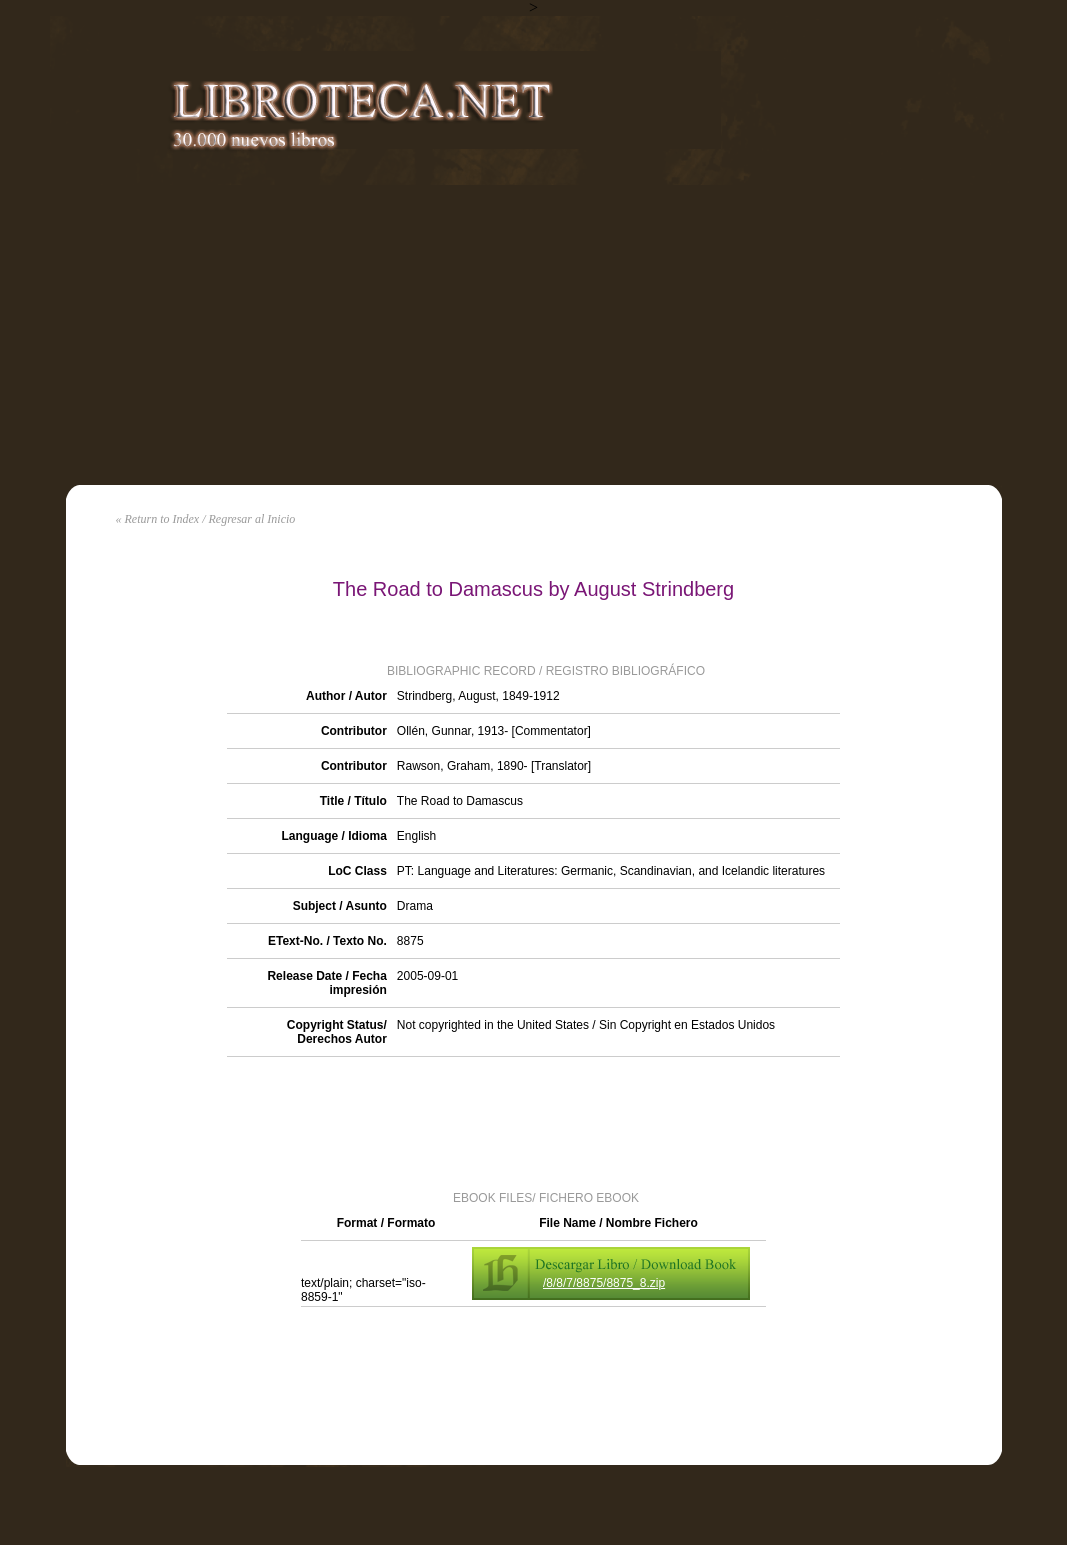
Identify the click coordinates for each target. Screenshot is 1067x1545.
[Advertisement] (533, 335)
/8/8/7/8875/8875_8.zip (604, 1283)
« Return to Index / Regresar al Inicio (206, 519)
